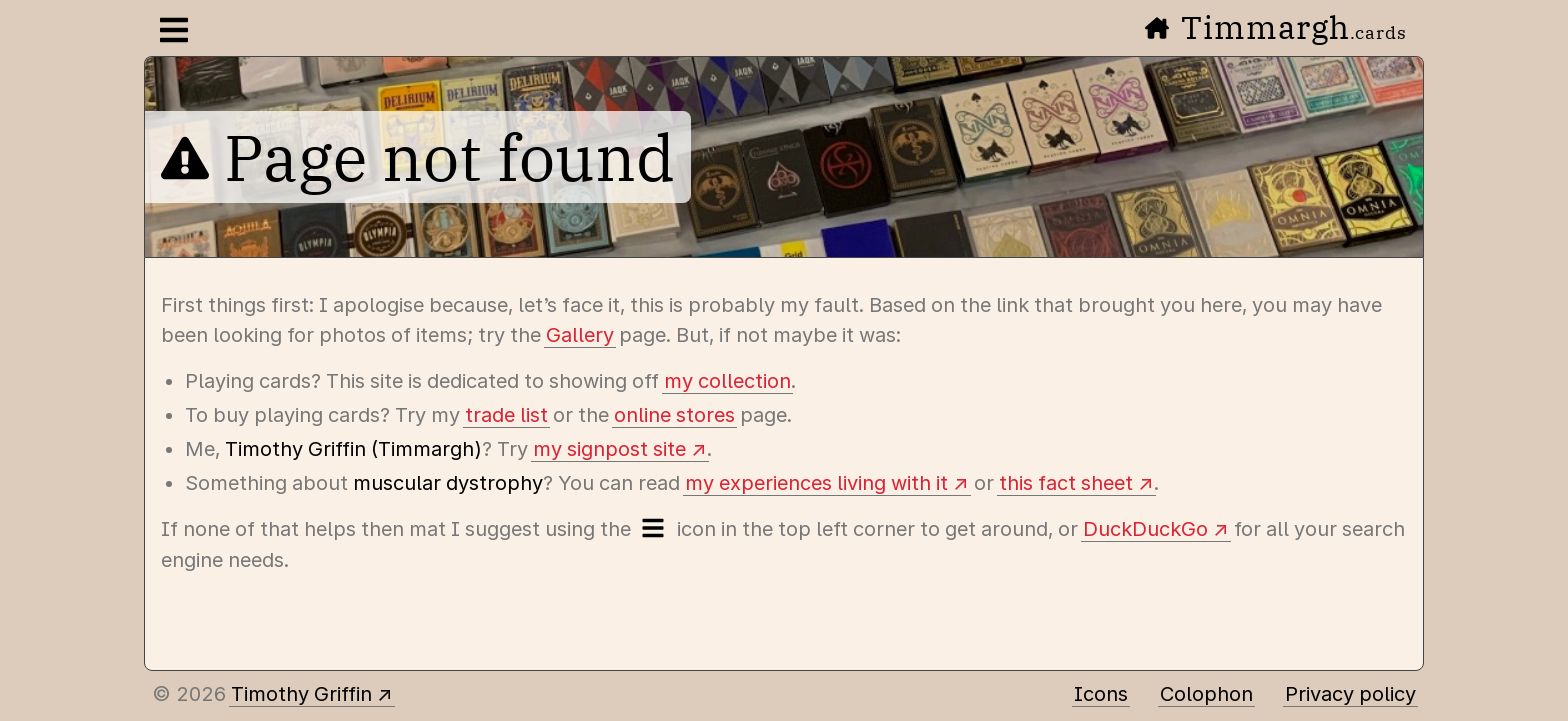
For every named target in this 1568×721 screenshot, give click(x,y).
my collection (727, 381)
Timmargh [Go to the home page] (1276, 27)
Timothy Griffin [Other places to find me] (301, 694)
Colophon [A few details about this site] (1206, 694)
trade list (506, 415)
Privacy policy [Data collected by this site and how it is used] (1350, 694)
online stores (674, 415)
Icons (1101, 694)
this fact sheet (1066, 483)
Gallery (580, 335)
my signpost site (609, 449)
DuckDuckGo (1145, 529)
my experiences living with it (816, 483)
